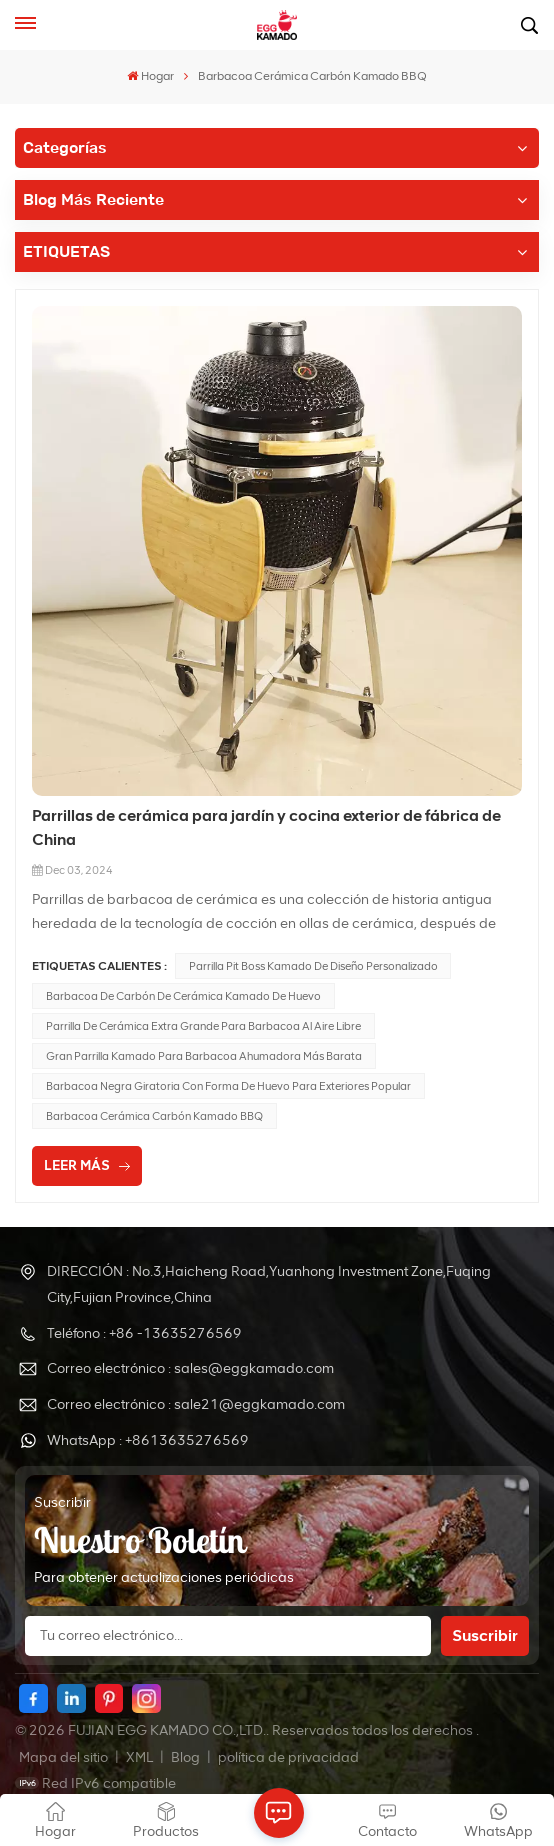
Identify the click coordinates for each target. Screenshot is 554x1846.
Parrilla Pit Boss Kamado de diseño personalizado (313, 966)
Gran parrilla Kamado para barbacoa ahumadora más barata (204, 1056)
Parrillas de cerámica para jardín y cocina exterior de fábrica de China (266, 827)
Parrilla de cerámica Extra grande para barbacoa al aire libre (203, 1026)
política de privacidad (288, 1757)
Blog (187, 1757)
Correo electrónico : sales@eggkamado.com (190, 1368)
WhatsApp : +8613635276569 (148, 1440)
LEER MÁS (77, 1165)
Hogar (150, 76)
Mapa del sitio (65, 1757)
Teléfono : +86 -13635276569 (144, 1333)
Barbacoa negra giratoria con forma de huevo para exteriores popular (228, 1086)
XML (139, 1757)
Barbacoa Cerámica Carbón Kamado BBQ (154, 1116)
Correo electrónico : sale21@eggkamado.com (196, 1404)
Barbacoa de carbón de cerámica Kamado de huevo (183, 996)
